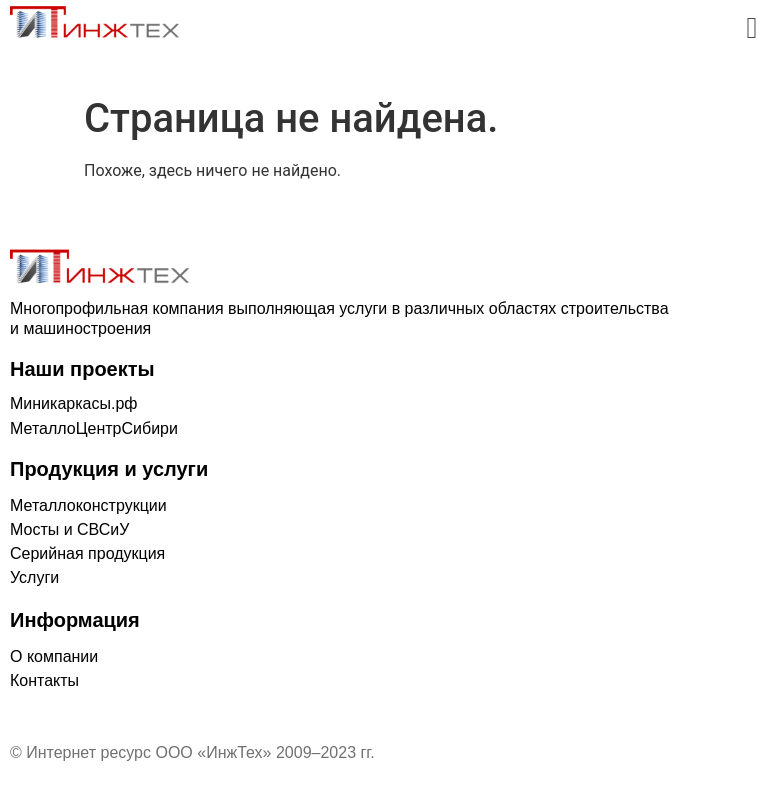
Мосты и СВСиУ (69, 529)
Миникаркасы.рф (73, 403)
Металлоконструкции (88, 505)
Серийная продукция (87, 553)
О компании (54, 656)
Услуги (34, 577)
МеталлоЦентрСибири (94, 428)
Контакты (44, 680)
